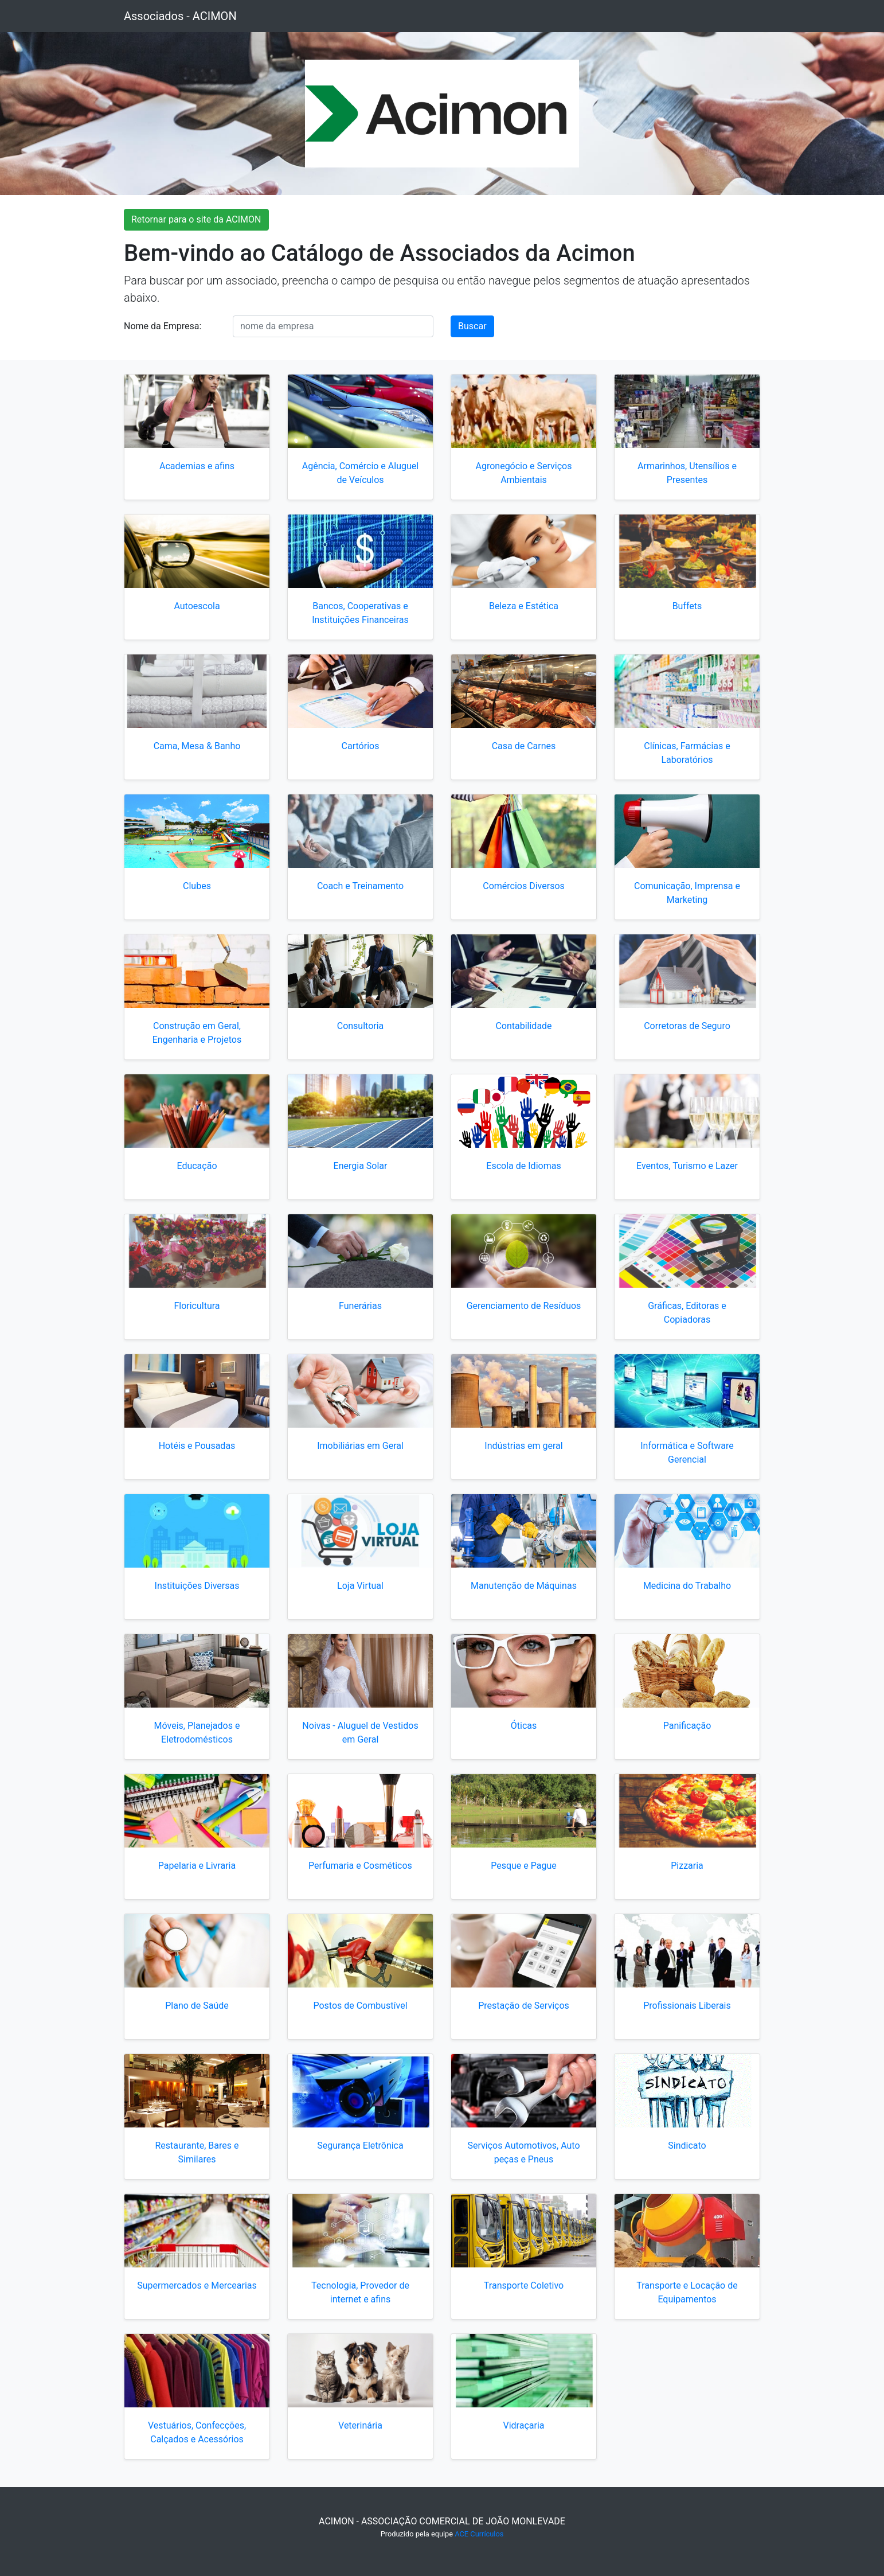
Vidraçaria (523, 2425)
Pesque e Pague (524, 1865)
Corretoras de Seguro (687, 1025)
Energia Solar (361, 1165)
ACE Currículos (479, 2534)
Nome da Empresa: (162, 326)
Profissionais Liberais (686, 2005)
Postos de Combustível (360, 2005)
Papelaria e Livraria (197, 1865)
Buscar (472, 326)
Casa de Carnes (524, 746)
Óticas (524, 1725)
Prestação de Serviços (523, 2005)
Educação (197, 1165)
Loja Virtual (360, 1585)
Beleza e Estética (523, 606)
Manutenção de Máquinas (524, 1585)
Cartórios (361, 746)
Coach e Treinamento (360, 885)
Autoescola (197, 606)
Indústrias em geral (523, 1445)
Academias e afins (196, 466)
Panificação (687, 1725)
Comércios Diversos (524, 885)
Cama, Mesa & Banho (197, 746)
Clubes (197, 885)
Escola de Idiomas (523, 1165)
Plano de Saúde (197, 2005)
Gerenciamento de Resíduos (524, 1305)
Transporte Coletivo (524, 2285)
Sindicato (687, 2145)
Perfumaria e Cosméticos (360, 1865)
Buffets (687, 606)
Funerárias (360, 1305)
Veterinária (360, 2425)
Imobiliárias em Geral (360, 1445)
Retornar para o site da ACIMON (196, 219)
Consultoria (360, 1025)
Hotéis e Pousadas (197, 1445)
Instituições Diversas (197, 1585)
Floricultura (197, 1305)
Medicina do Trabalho (687, 1585)
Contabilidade (523, 1025)
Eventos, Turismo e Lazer (687, 1165)
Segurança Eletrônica (360, 2145)
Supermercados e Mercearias (196, 2285)
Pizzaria (687, 1865)
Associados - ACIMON (180, 16)
